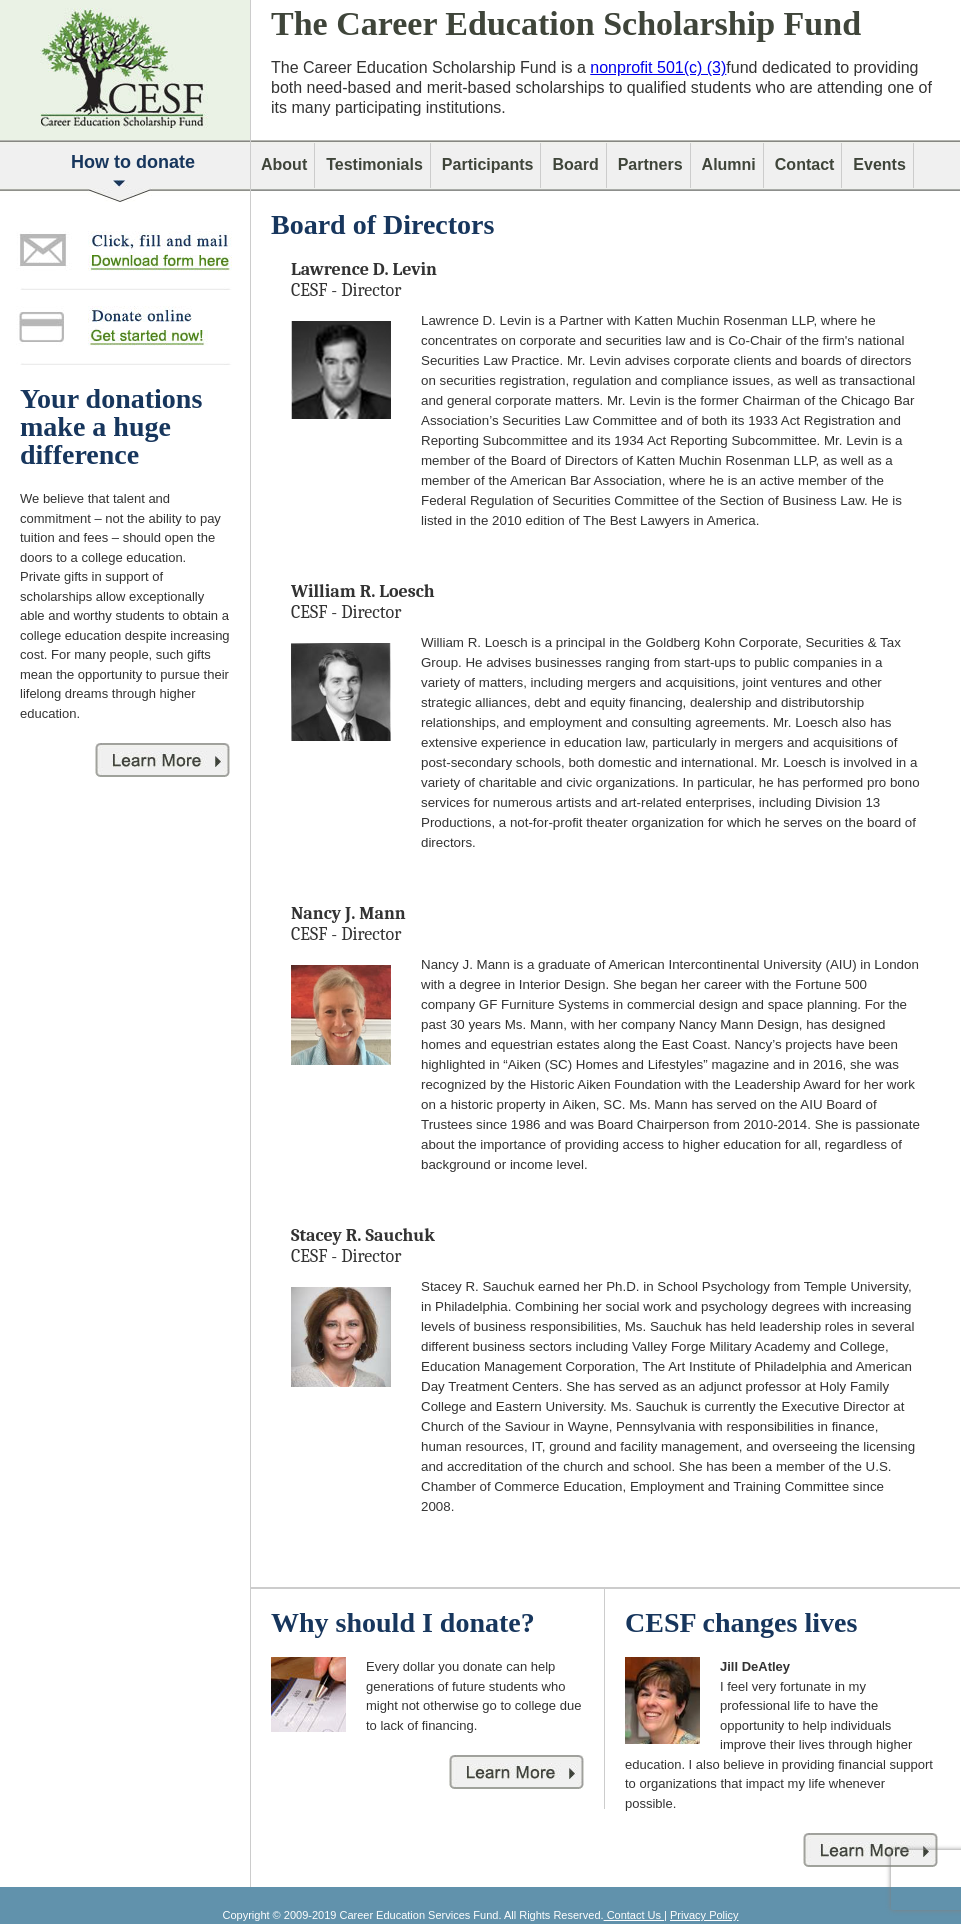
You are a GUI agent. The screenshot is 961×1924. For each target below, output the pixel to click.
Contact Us (634, 1915)
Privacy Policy (704, 1915)
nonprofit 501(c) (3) (658, 67)
